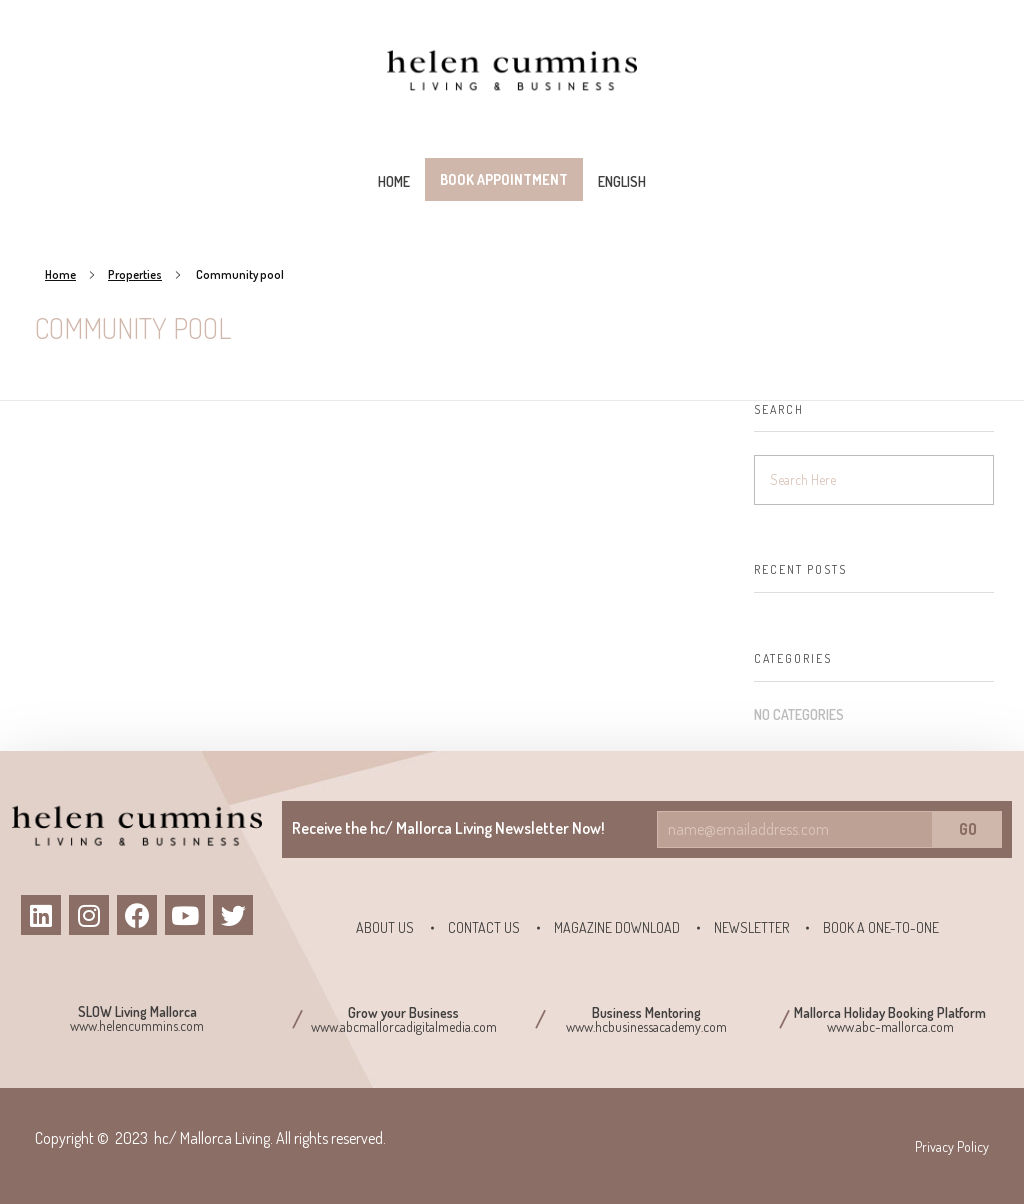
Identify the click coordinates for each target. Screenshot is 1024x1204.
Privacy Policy (952, 1146)
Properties (135, 274)
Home (60, 274)
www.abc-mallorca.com (890, 1026)
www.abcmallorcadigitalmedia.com (404, 1026)
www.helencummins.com (137, 1025)
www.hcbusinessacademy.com (646, 1026)
